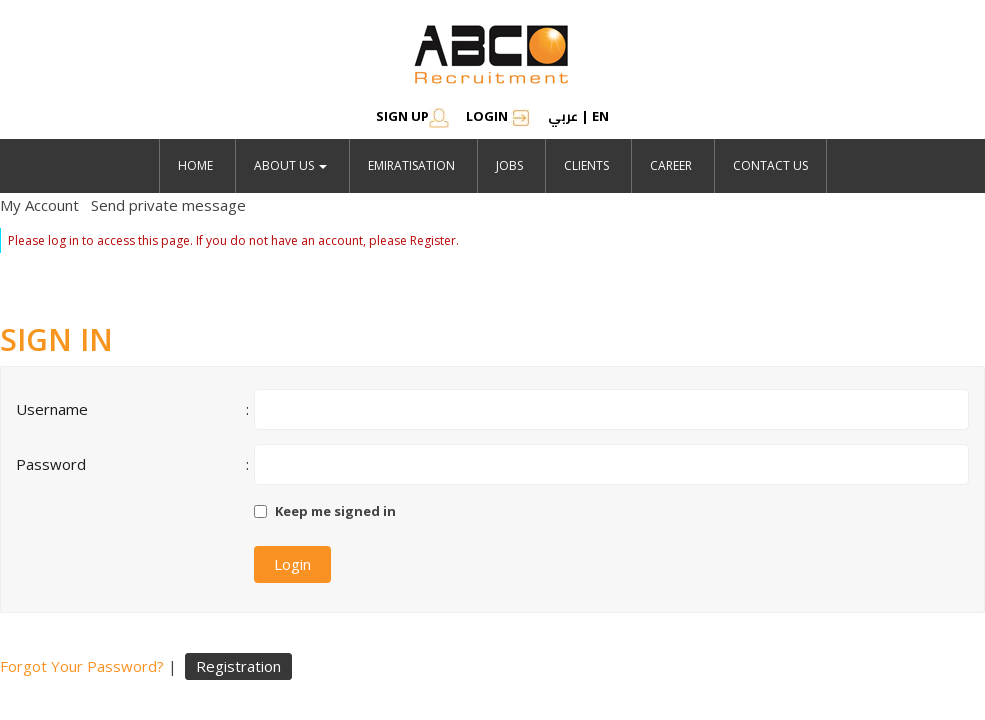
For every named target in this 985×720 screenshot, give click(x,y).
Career (671, 165)
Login (498, 116)
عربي (563, 116)
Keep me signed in (335, 511)
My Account (39, 205)
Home (195, 165)
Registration (238, 666)
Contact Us (770, 165)
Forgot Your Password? (82, 666)
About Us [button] (290, 165)
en (600, 116)
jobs (509, 165)
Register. (434, 240)
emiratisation (411, 165)
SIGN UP (412, 116)
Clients (586, 165)
